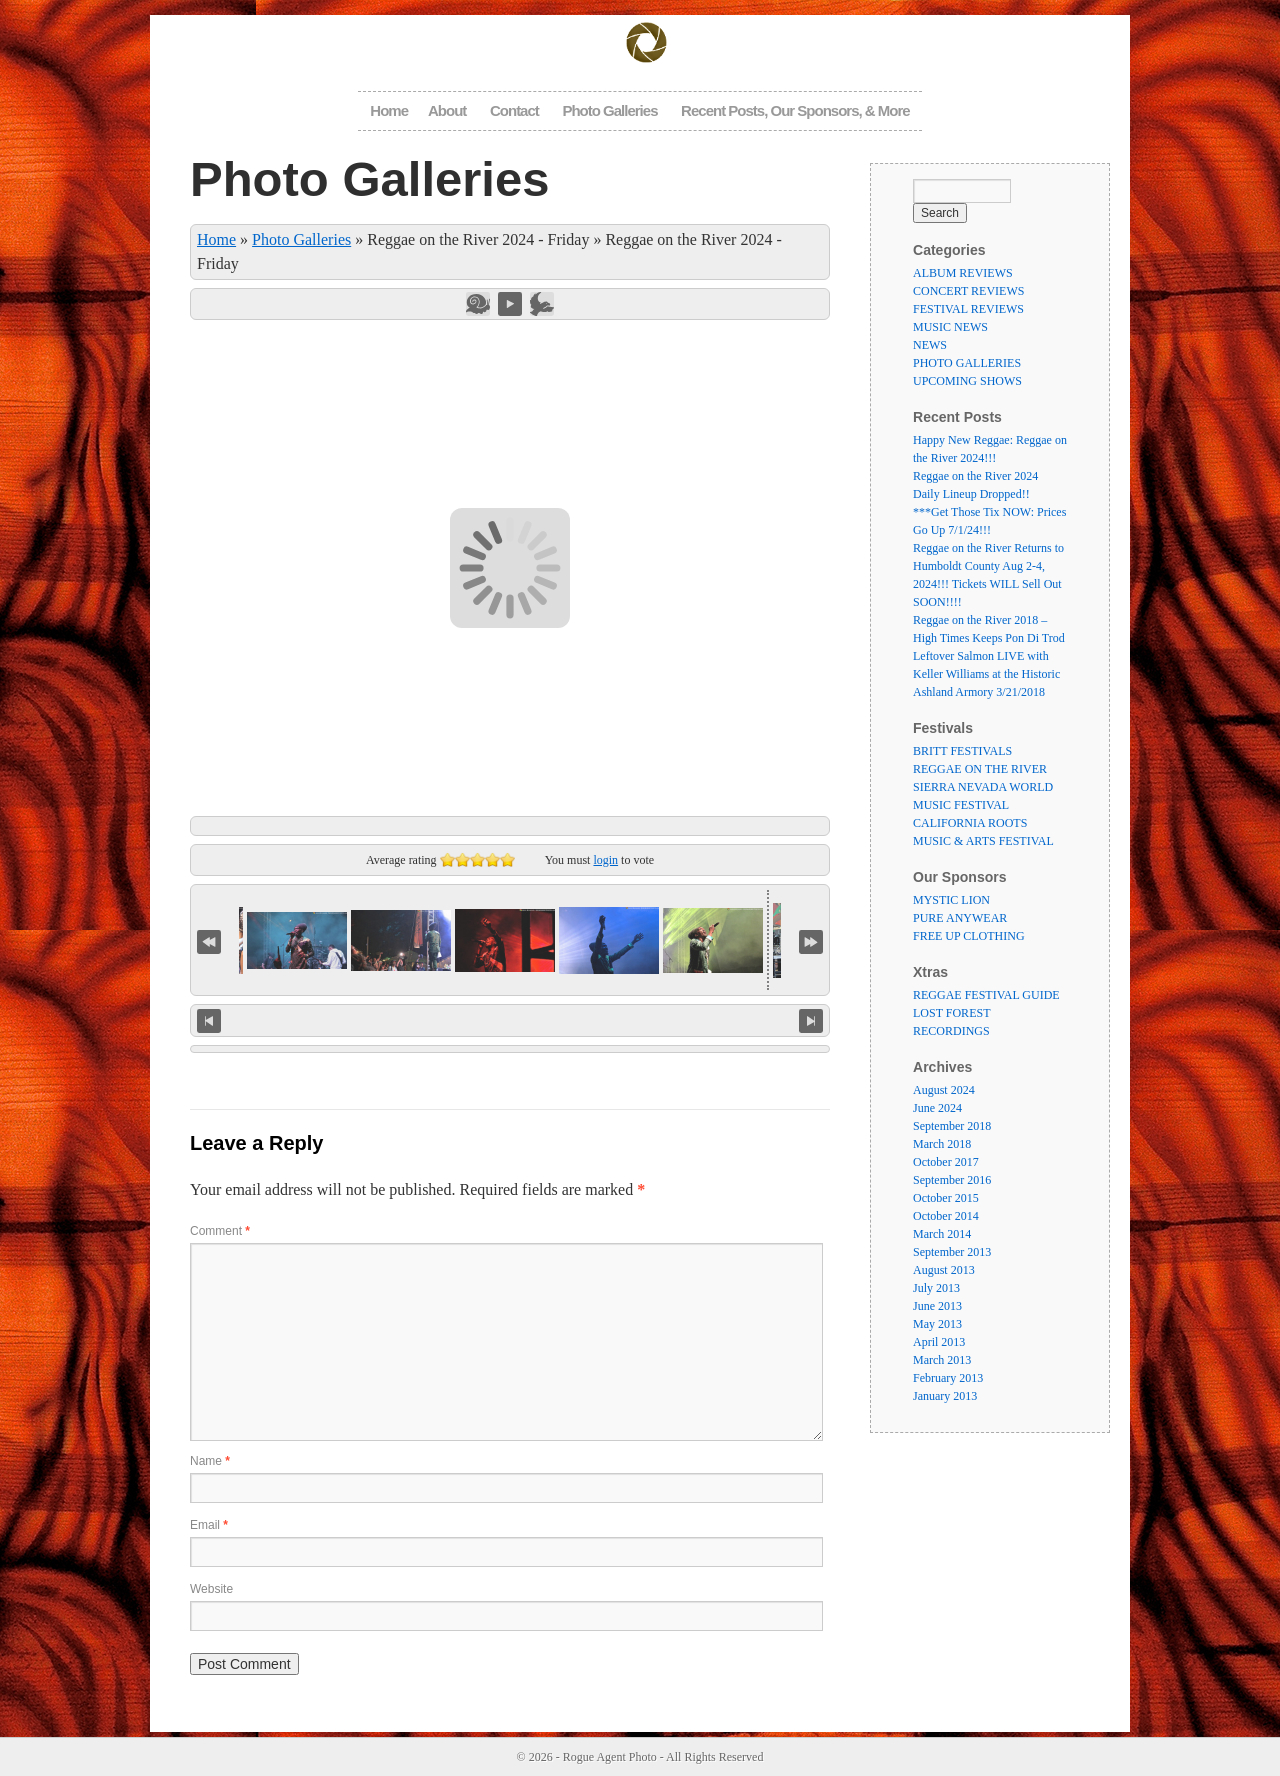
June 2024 (937, 1108)
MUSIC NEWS (950, 327)
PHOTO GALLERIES (967, 363)
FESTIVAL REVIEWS (968, 309)
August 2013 (944, 1270)
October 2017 (946, 1162)
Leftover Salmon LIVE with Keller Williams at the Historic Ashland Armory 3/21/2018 (986, 674)
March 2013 (942, 1360)
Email (209, 1525)
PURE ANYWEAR (960, 918)
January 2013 (945, 1396)
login (605, 860)
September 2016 (952, 1180)
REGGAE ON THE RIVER (980, 769)
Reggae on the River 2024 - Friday (478, 239)
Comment (220, 1231)
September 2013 (952, 1252)
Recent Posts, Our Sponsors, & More (795, 110)
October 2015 (946, 1198)
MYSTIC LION (951, 900)
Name (210, 1461)
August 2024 (944, 1090)
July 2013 (936, 1288)
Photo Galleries (609, 110)
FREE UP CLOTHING (969, 936)
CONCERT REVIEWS (968, 291)
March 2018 (942, 1144)
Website (211, 1589)
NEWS (930, 345)
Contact (514, 110)
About (447, 110)
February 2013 (948, 1378)
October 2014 (946, 1216)
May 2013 (937, 1324)
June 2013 (937, 1306)
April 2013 (939, 1342)
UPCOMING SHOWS (967, 381)
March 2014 (942, 1234)
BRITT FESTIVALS (962, 751)
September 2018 (952, 1126)
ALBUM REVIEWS (963, 273)
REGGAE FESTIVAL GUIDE (986, 995)
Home (389, 110)
